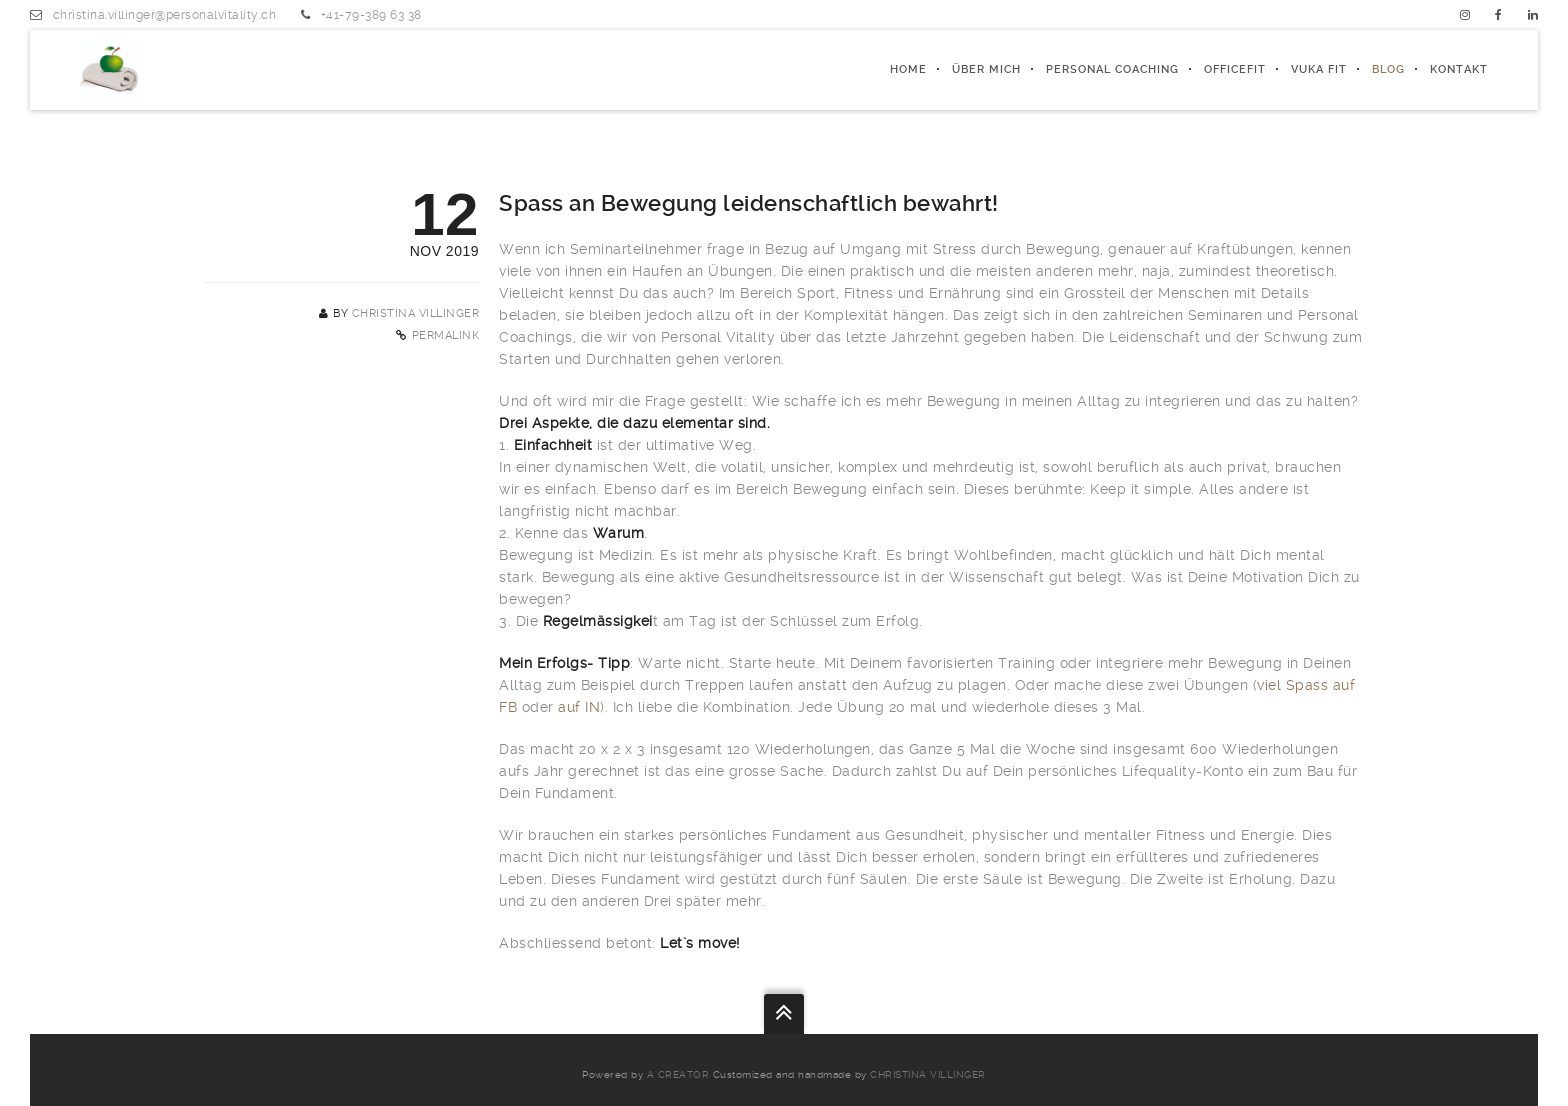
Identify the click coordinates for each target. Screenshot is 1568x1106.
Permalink (446, 335)
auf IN (579, 707)
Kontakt (1459, 69)
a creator (678, 1074)
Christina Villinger (416, 313)
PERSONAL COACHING (1112, 69)
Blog (1388, 69)
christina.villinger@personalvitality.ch (165, 15)
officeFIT (1235, 69)
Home (908, 69)
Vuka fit (1319, 69)
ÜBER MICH (986, 69)
